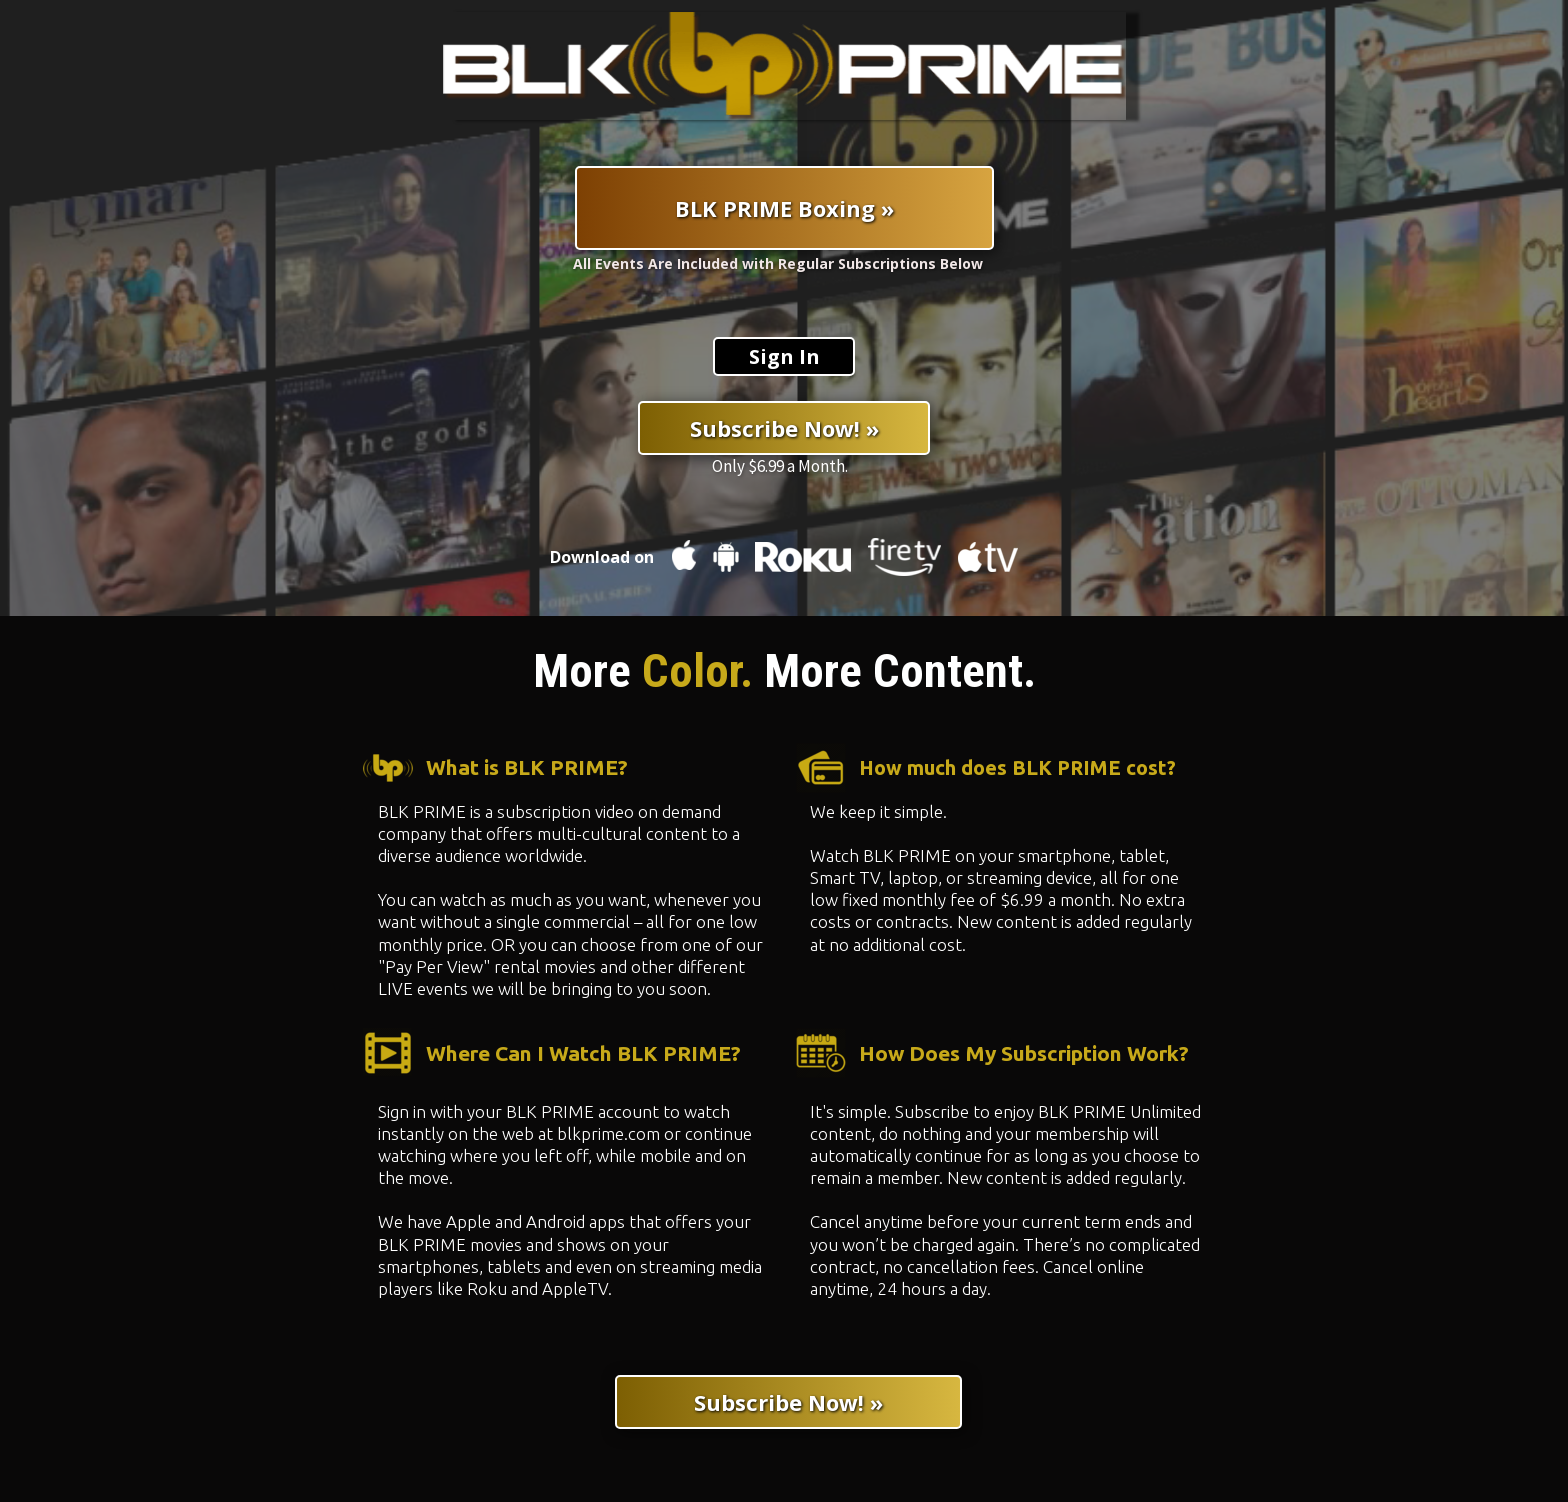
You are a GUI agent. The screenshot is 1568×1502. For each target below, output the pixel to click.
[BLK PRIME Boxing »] (784, 208)
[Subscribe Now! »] (784, 428)
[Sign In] (784, 356)
